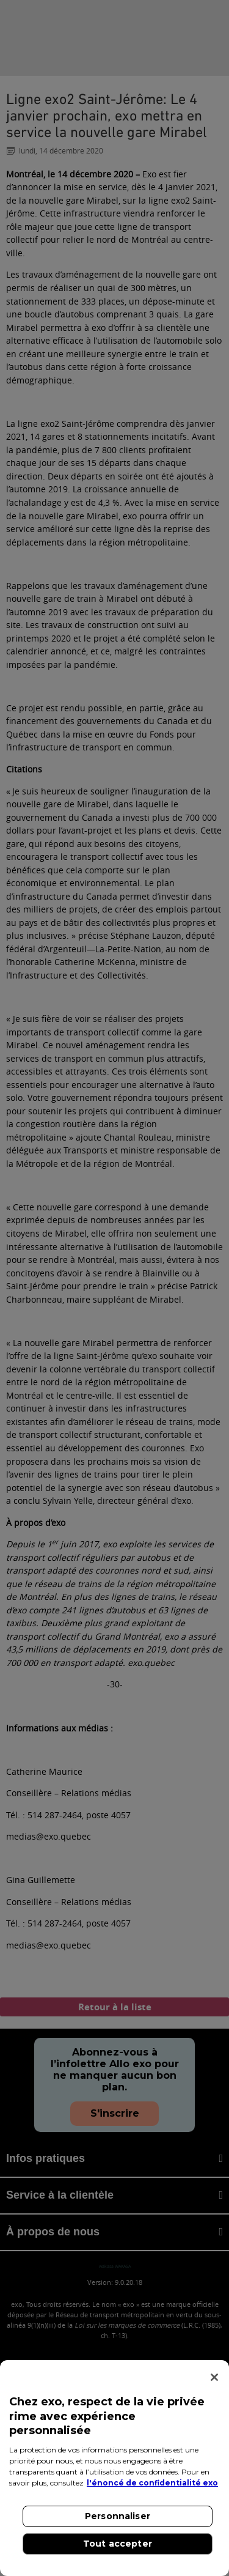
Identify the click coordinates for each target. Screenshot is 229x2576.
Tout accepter (117, 2543)
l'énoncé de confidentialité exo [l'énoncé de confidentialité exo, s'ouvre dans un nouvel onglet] (152, 2482)
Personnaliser (117, 2516)
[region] (114, 2468)
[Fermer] (214, 2377)
